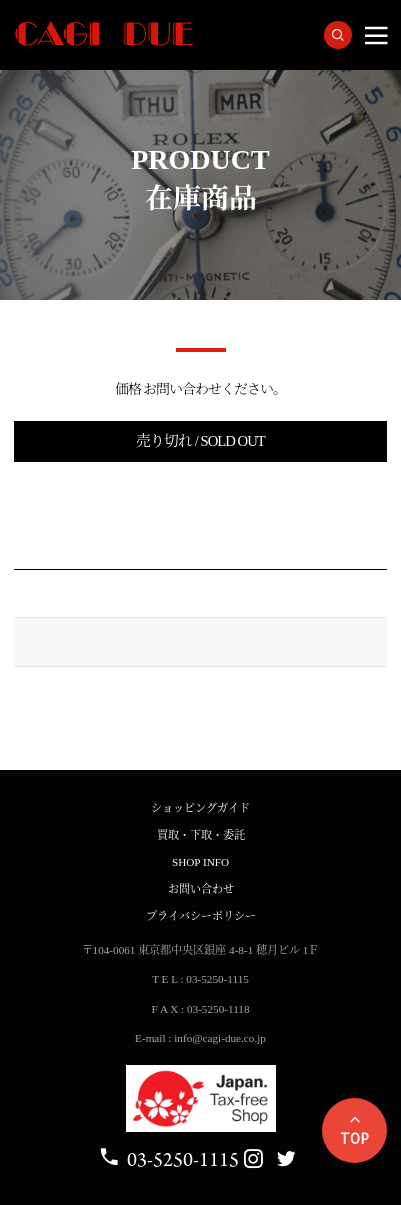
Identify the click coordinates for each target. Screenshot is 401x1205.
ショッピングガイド (200, 808)
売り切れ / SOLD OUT (200, 441)
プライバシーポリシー (201, 916)
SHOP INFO (200, 862)
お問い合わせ (201, 889)
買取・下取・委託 (201, 835)
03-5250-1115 (168, 1159)
